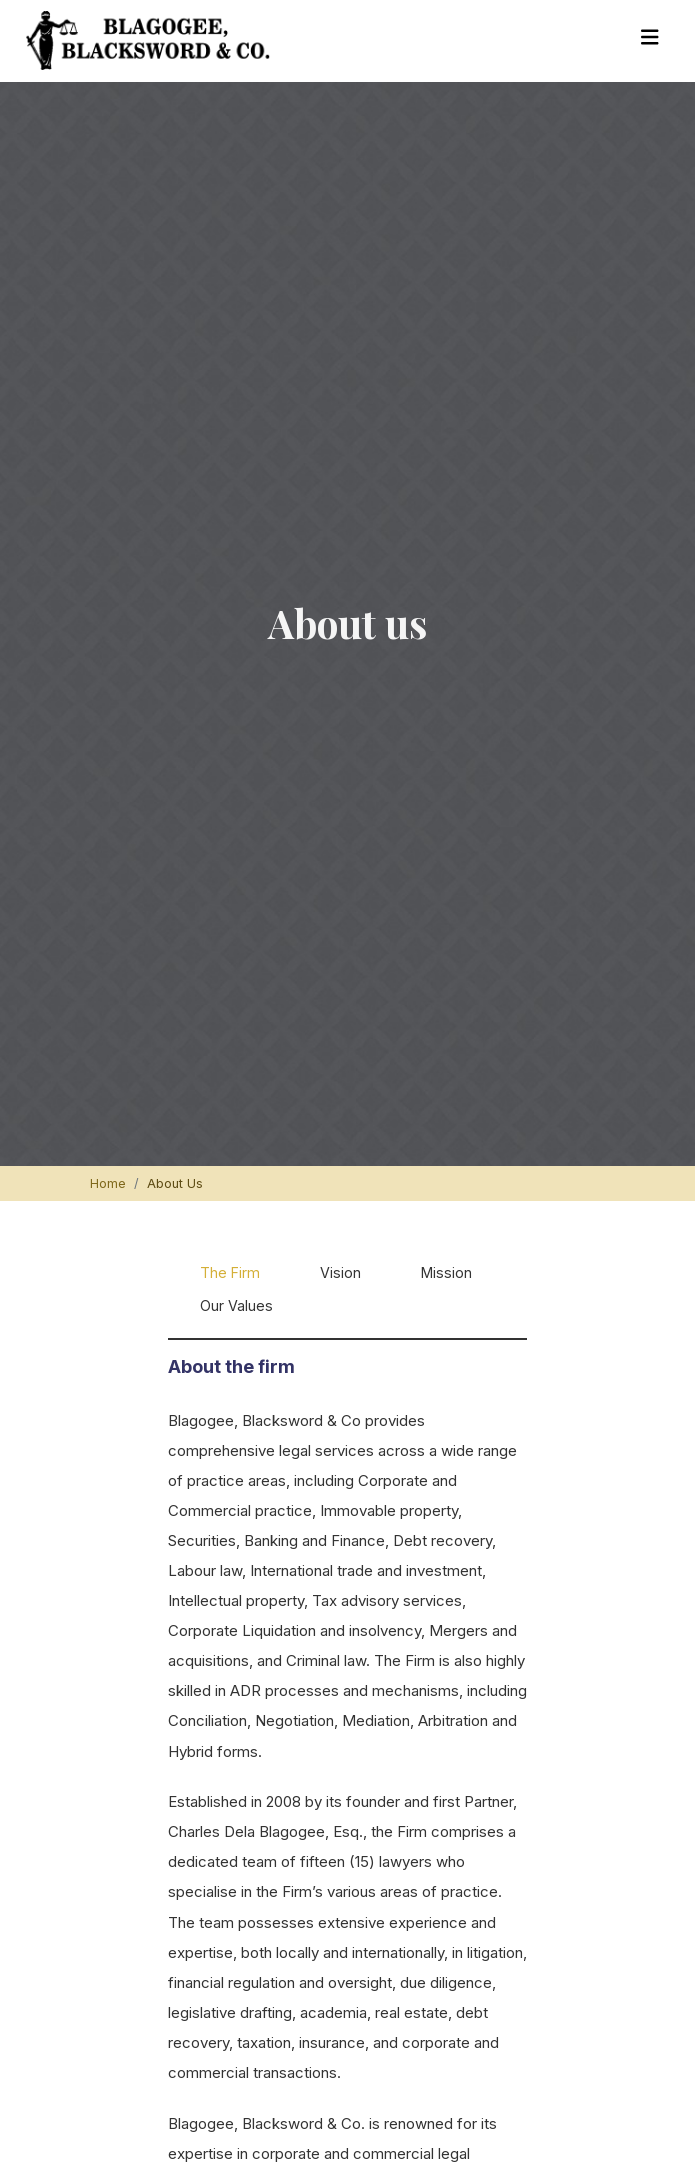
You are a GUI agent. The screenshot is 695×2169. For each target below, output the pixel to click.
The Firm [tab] (230, 1272)
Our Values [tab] (236, 1305)
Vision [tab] (340, 1272)
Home (108, 1183)
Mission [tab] (446, 1272)
